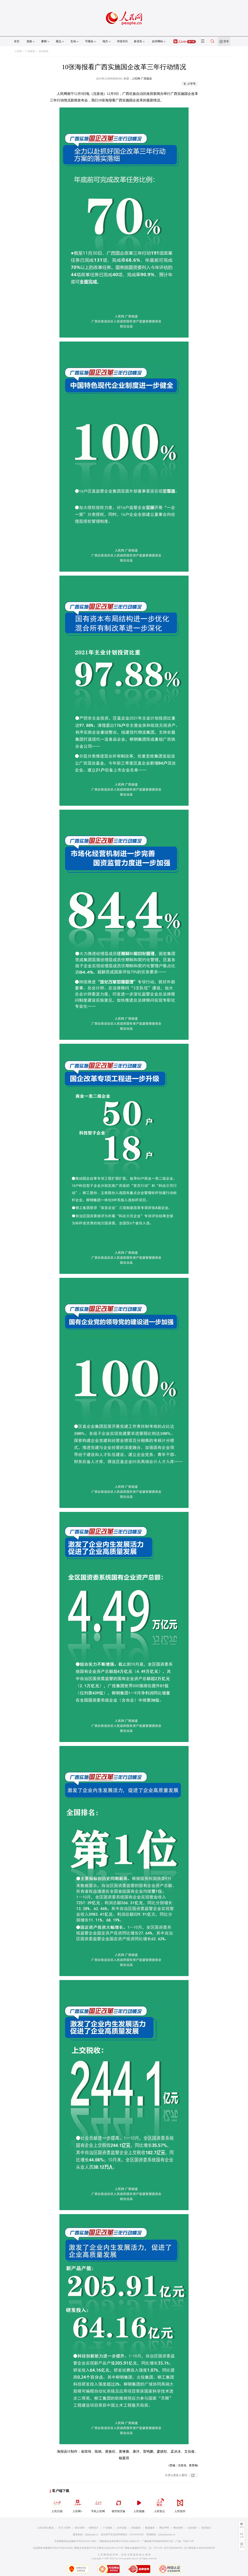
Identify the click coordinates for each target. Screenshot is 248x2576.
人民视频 (139, 2505)
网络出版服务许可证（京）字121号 (143, 2548)
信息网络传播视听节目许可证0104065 (53, 2548)
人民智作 (180, 2505)
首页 (16, 41)
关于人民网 (64, 2527)
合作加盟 (122, 2527)
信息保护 (192, 2527)
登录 (226, 41)
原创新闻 (43, 51)
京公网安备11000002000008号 (199, 2548)
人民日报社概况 (45, 2527)
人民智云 (159, 2505)
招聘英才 (93, 2527)
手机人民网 (98, 2505)
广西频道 (30, 51)
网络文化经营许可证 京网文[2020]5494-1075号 (98, 2548)
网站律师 (178, 2527)
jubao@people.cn (166, 2534)
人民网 (18, 51)
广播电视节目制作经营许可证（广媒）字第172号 (168, 2541)
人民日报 (57, 2505)
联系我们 (206, 2527)
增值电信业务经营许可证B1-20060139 (119, 2541)
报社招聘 (79, 2527)
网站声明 (164, 2527)
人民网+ (77, 2505)
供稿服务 (136, 2527)
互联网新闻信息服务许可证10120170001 (75, 2541)
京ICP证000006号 (173, 2548)
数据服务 (150, 2527)
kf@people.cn (92, 2534)
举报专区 (122, 41)
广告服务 (107, 2527)
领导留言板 (118, 2505)
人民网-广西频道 (142, 78)
